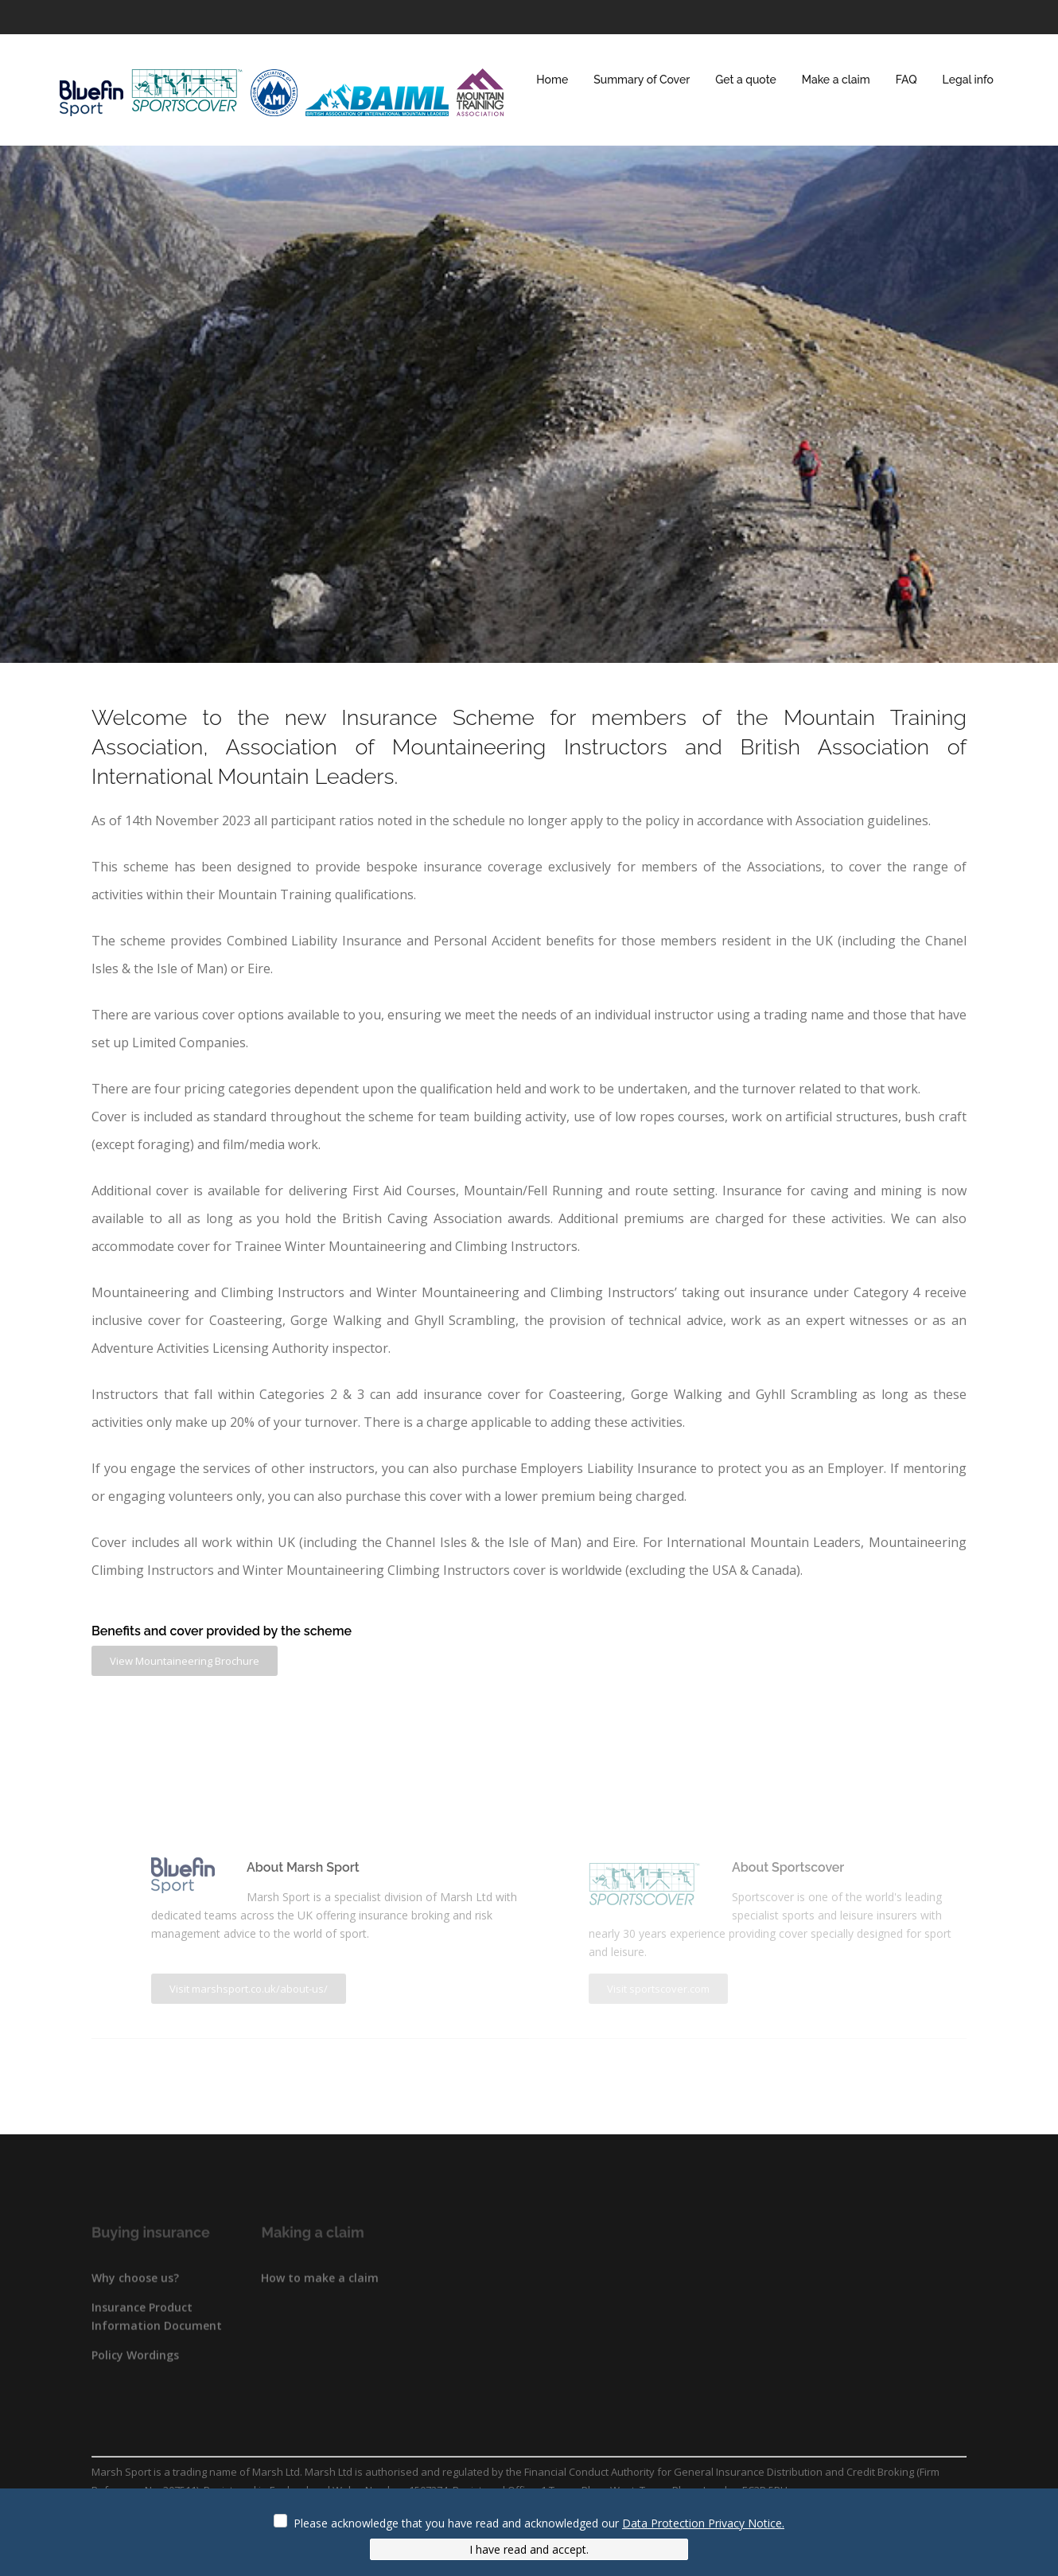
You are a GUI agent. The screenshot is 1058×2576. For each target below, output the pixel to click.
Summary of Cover (641, 79)
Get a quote (745, 79)
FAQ (906, 79)
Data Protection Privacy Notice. (703, 2523)
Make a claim (836, 79)
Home (552, 79)
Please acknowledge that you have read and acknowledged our (539, 2523)
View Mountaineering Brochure (184, 1661)
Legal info (968, 79)
